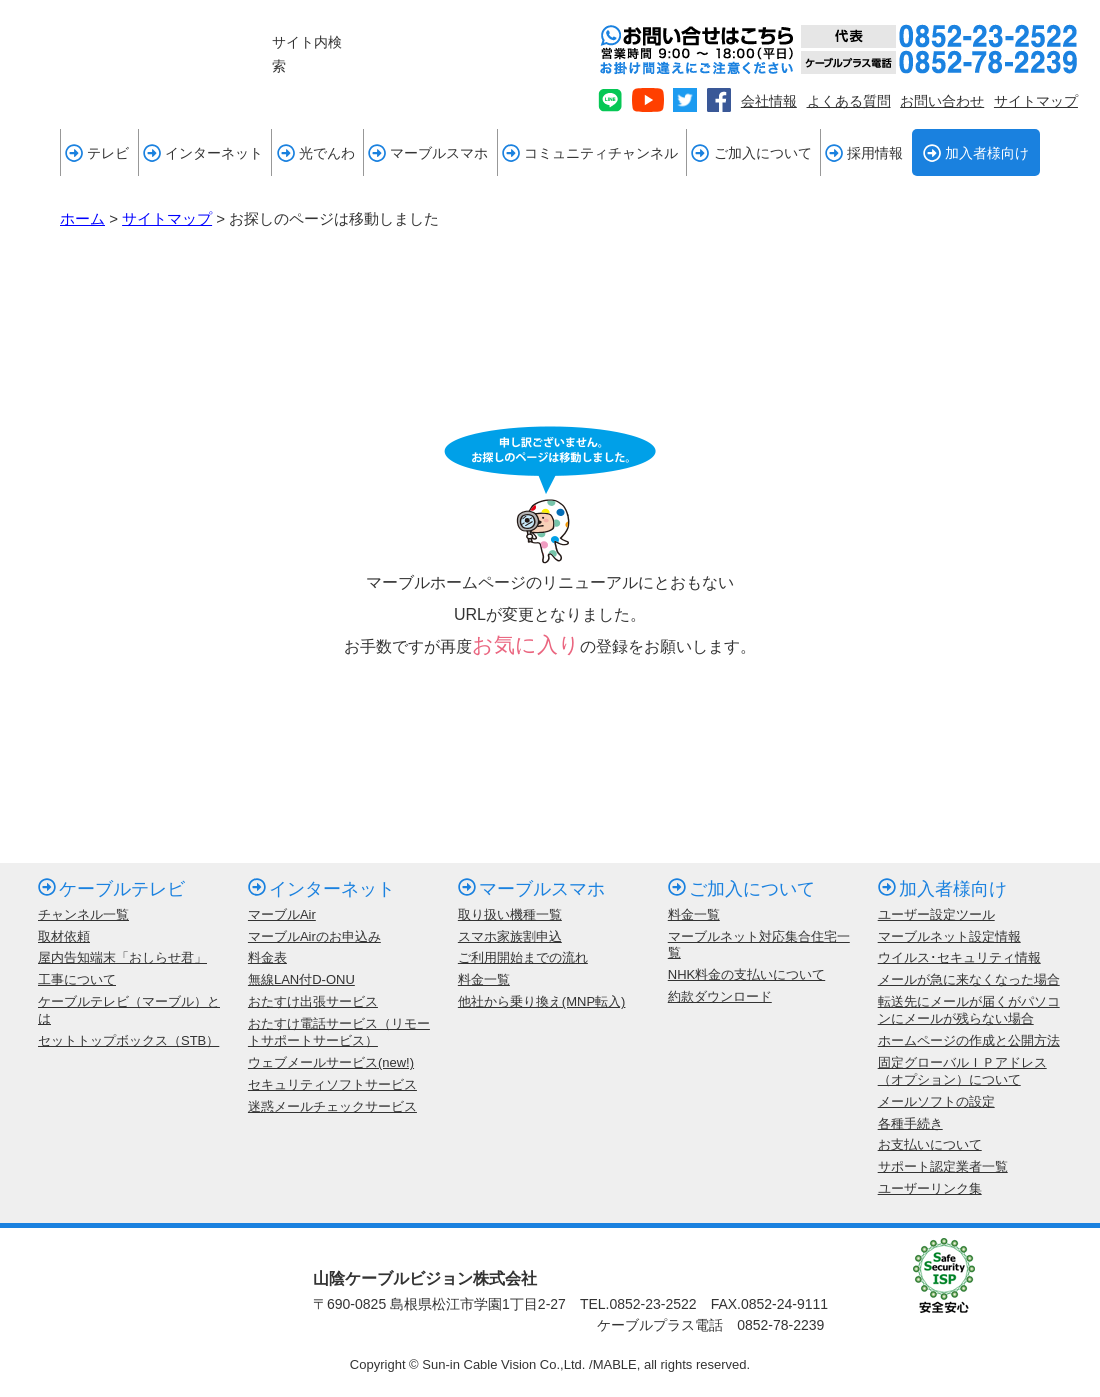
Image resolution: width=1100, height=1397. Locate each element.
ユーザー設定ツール (936, 914)
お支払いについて (930, 1144)
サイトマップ (1036, 101)
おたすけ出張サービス (313, 1001)
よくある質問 (849, 101)
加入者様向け (976, 153)
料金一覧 (484, 979)
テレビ (97, 153)
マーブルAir (282, 914)
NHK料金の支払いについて (746, 974)
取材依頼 (64, 936)
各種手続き (910, 1123)
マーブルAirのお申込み (314, 936)
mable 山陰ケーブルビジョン (136, 57)
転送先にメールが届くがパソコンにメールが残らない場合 (969, 1010)
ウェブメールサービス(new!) (331, 1062)
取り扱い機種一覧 (510, 914)
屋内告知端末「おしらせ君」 (122, 957)
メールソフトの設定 (936, 1101)
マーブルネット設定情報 (949, 936)
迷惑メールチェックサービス (332, 1106)
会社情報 (769, 101)
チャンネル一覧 (83, 914)
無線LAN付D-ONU (301, 979)
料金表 (267, 957)
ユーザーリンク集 (930, 1188)
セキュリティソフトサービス (332, 1084)
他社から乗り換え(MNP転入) (542, 1001)
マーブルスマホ (428, 153)
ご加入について (751, 153)
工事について (77, 979)
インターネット (203, 153)
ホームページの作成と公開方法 (969, 1040)
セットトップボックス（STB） (128, 1040)
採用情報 (864, 153)
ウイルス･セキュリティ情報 (959, 957)
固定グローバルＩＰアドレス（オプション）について (962, 1071)
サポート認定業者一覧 (943, 1166)
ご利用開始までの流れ (523, 957)
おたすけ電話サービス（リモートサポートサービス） (339, 1032)
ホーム (82, 218)
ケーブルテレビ (111, 889)
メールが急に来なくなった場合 (969, 979)
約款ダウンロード (720, 996)
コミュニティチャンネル (590, 153)
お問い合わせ (942, 101)
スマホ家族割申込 (510, 936)
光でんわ (316, 153)
